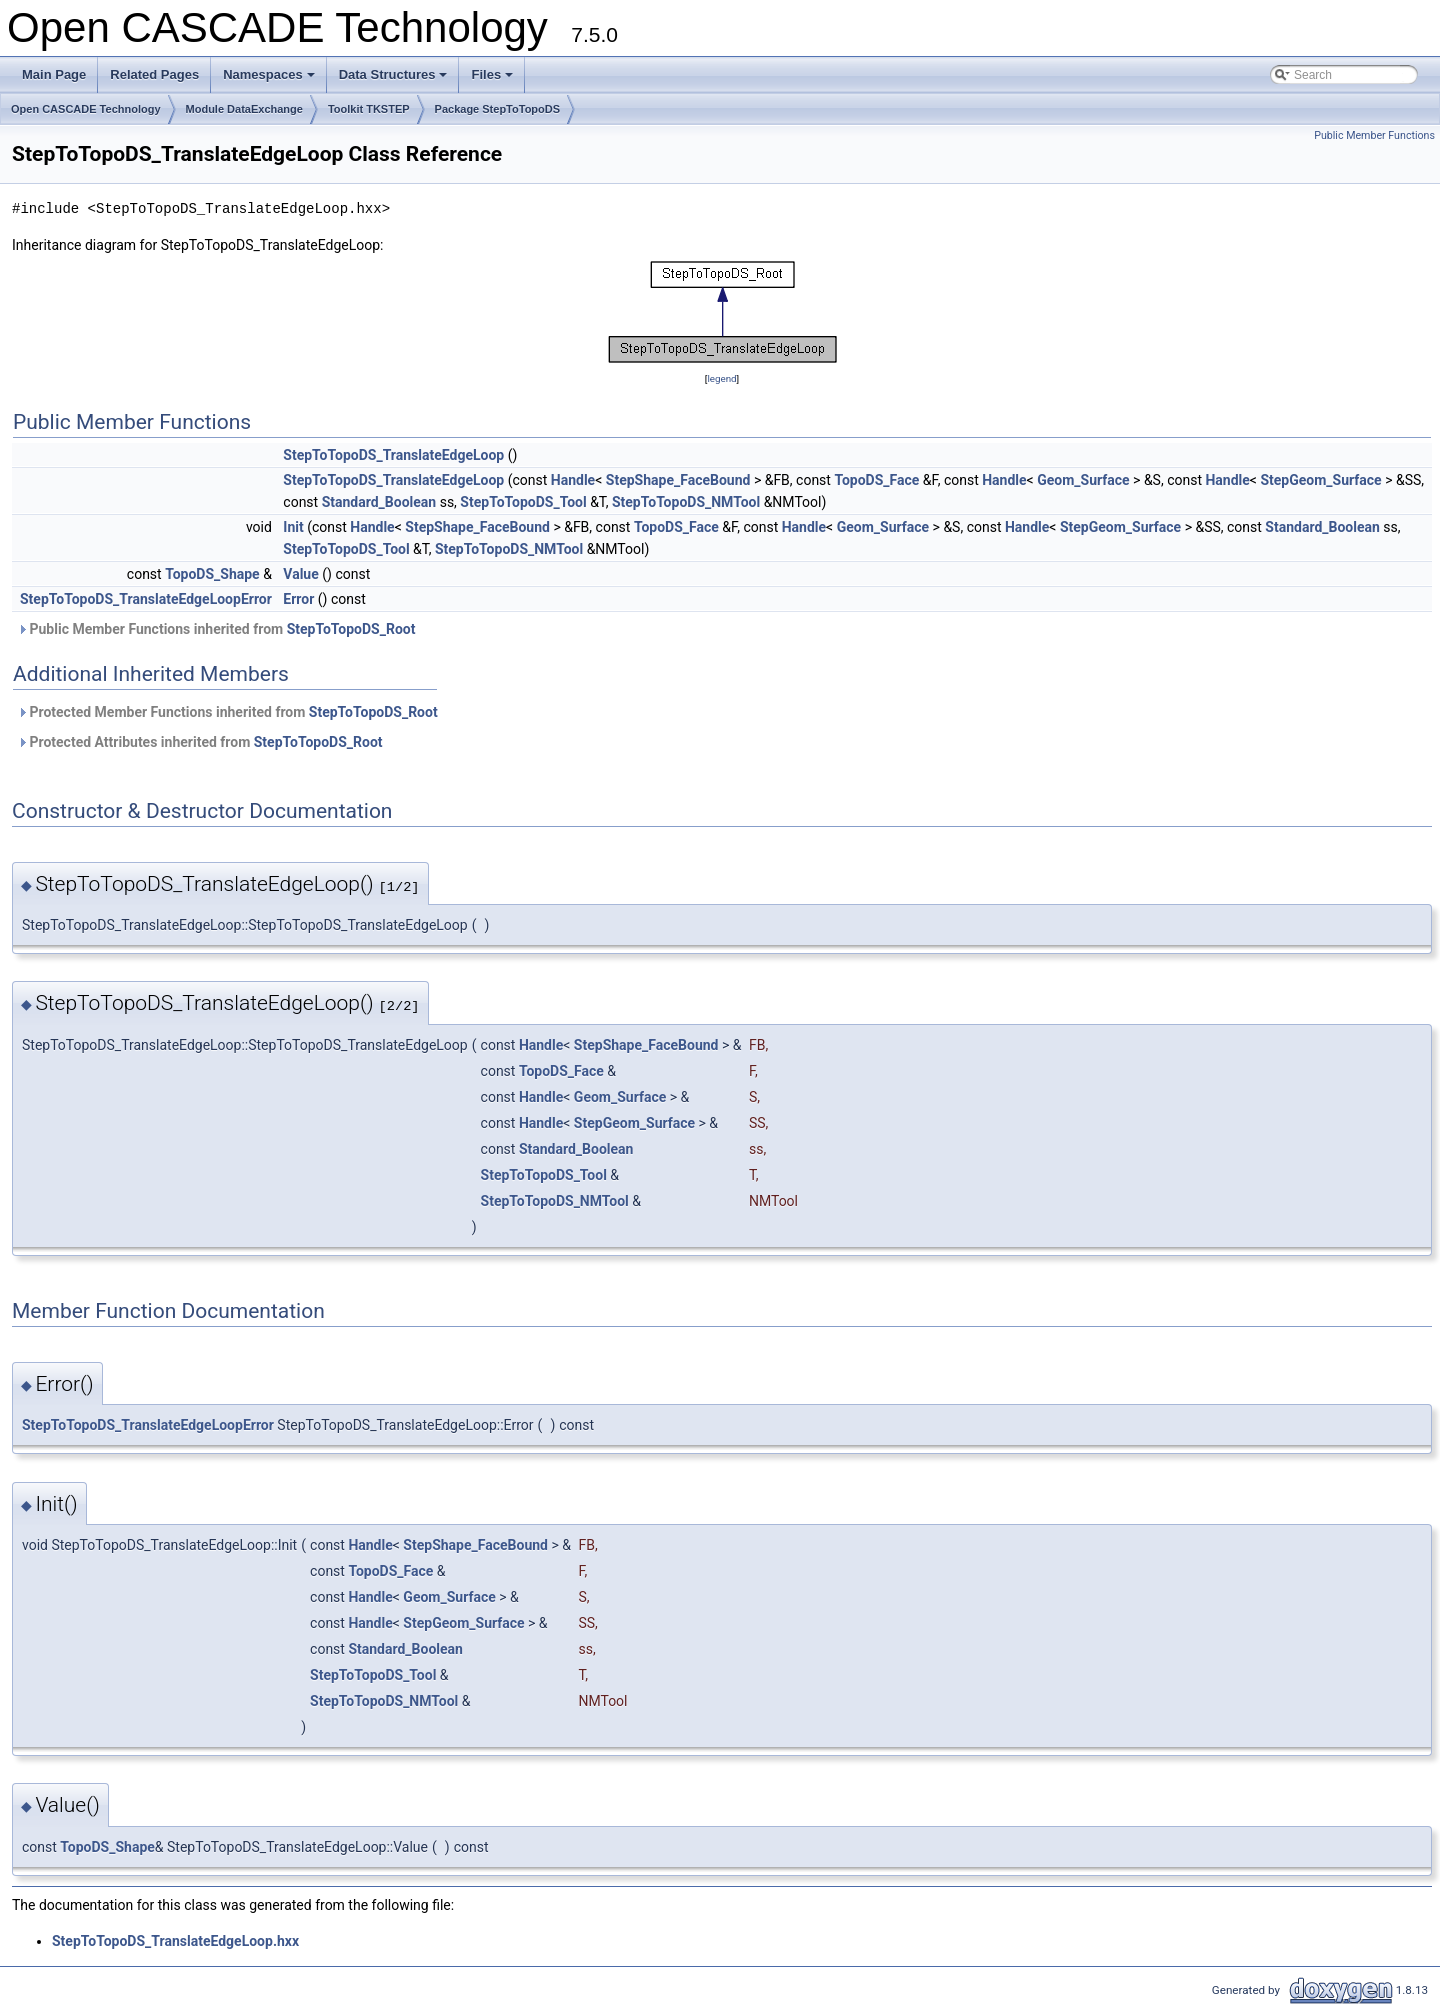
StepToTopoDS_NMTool (686, 502)
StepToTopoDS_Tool (523, 502)
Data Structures (395, 80)
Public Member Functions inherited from (216, 629)
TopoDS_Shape (212, 574)
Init (293, 527)
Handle (573, 480)
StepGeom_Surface (1320, 480)
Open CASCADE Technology (86, 109)
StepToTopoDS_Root (351, 629)
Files (493, 80)
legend (721, 378)
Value (300, 574)
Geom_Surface (1083, 480)
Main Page (54, 74)
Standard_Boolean (379, 502)
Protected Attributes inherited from (200, 742)
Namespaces (270, 80)
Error (298, 599)
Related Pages (154, 74)
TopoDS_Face (876, 480)
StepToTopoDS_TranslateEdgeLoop (393, 455)
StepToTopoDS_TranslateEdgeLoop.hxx (175, 1941)
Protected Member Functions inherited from (227, 712)
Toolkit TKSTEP (369, 109)
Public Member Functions (1374, 135)
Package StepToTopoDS (498, 109)
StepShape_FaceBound (678, 480)
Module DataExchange (244, 109)
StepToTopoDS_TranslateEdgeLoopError (146, 599)
